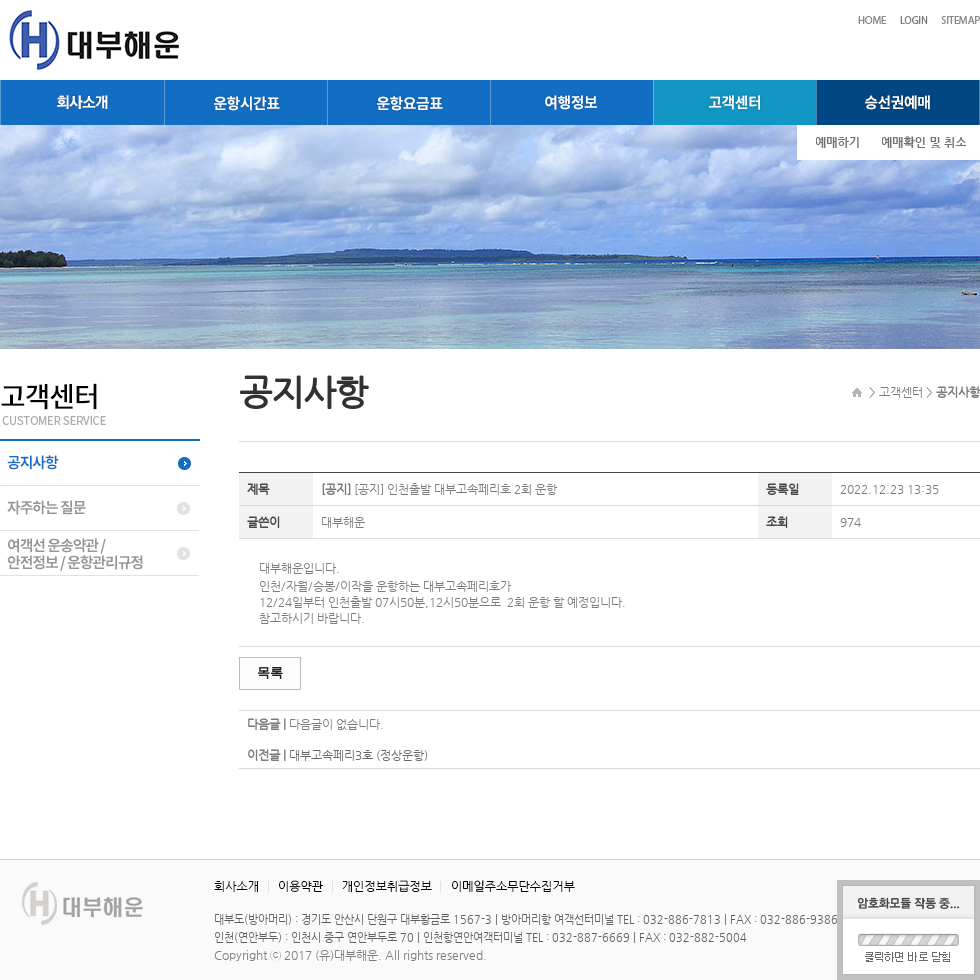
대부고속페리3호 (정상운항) (358, 755)
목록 (270, 672)
